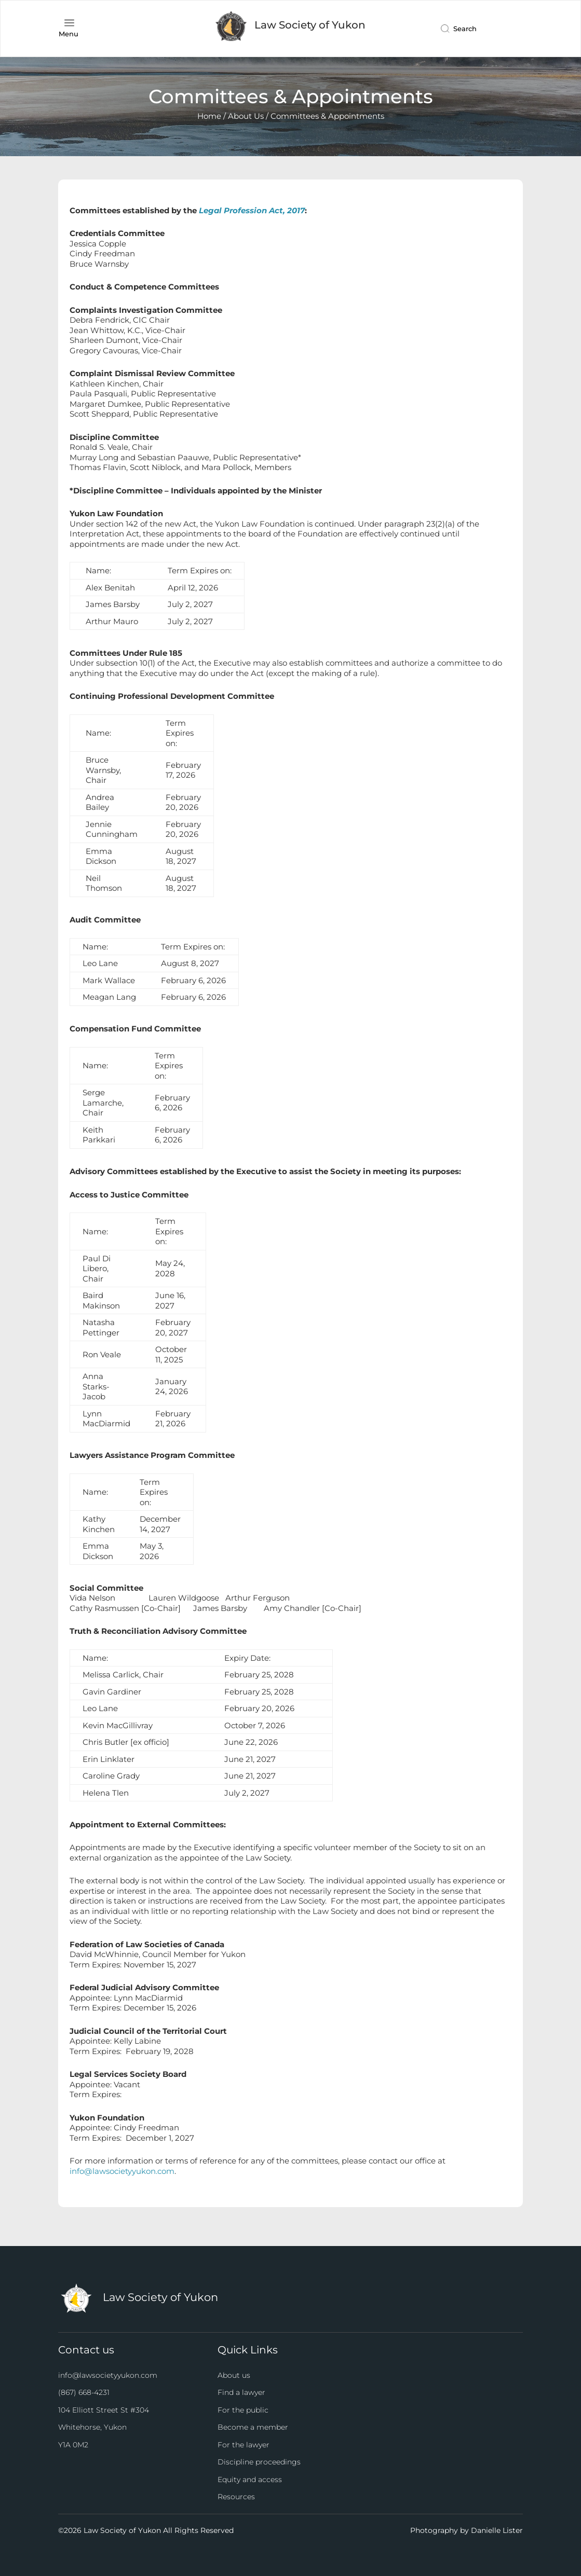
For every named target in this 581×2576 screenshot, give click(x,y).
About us (234, 2375)
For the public (243, 2410)
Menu (68, 34)
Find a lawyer (241, 2392)
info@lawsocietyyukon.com (122, 2171)
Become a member (253, 2427)
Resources (236, 2496)
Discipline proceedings (259, 2462)
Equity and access (250, 2479)
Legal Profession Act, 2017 (252, 210)
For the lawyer (243, 2444)
